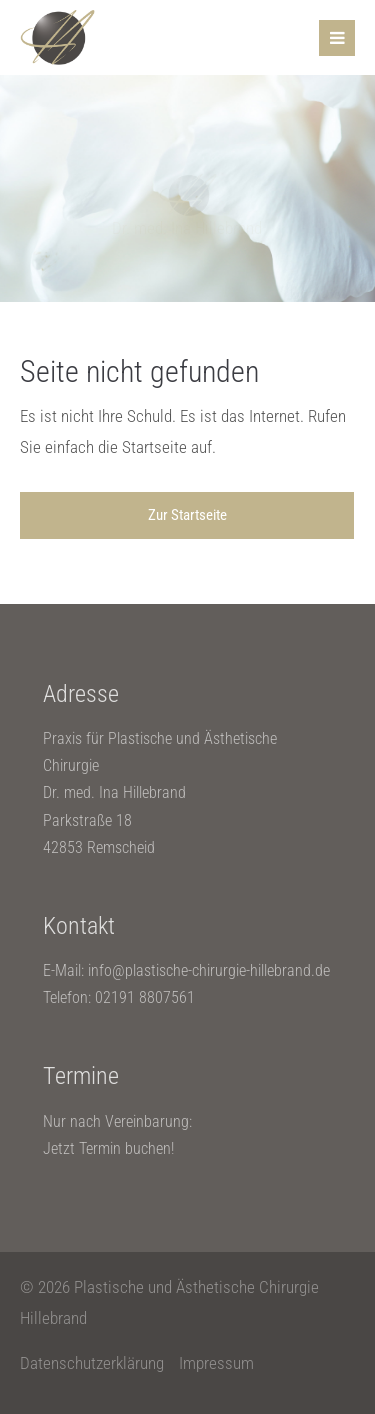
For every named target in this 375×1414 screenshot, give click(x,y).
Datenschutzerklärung (92, 1363)
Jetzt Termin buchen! (108, 1148)
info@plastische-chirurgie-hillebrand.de (209, 970)
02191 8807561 (145, 997)
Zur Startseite (187, 515)
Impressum (216, 1363)
